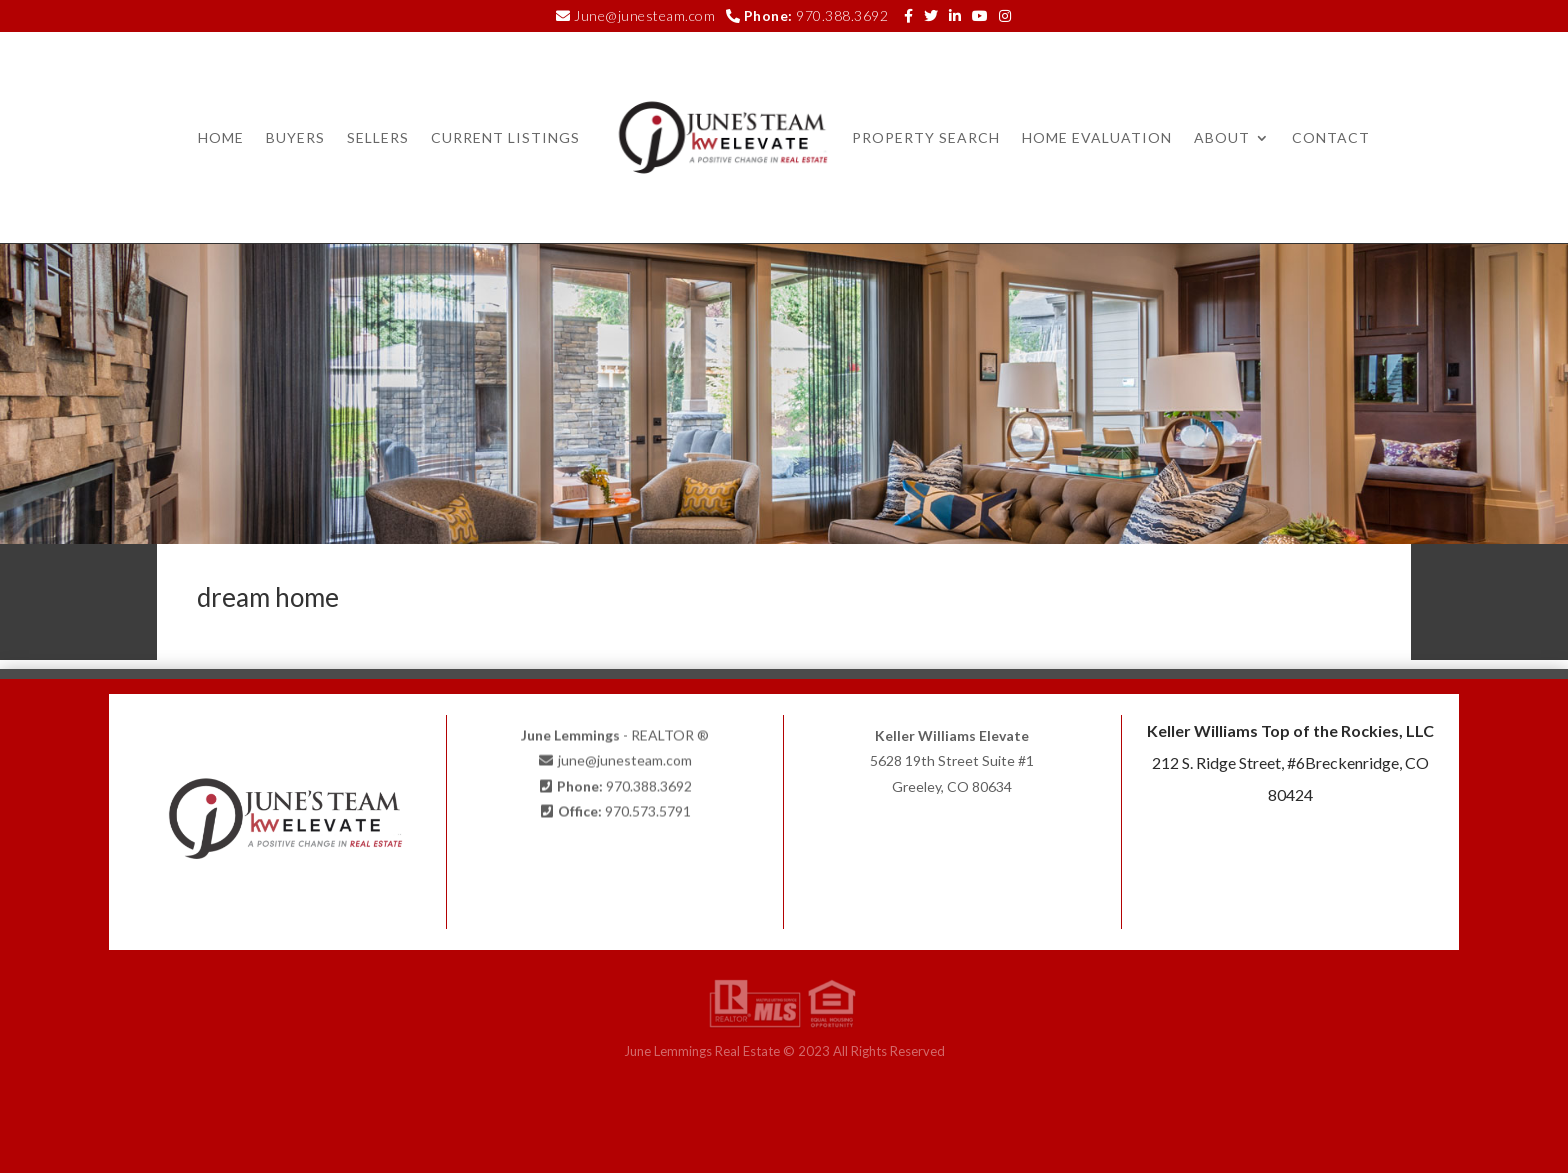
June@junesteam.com (644, 15)
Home (221, 137)
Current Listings (505, 137)
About (1222, 137)
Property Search (926, 137)
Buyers (295, 137)
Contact (1331, 137)
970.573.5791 (648, 806)
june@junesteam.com (625, 756)
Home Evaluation (1097, 137)
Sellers (378, 137)
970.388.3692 (842, 15)
